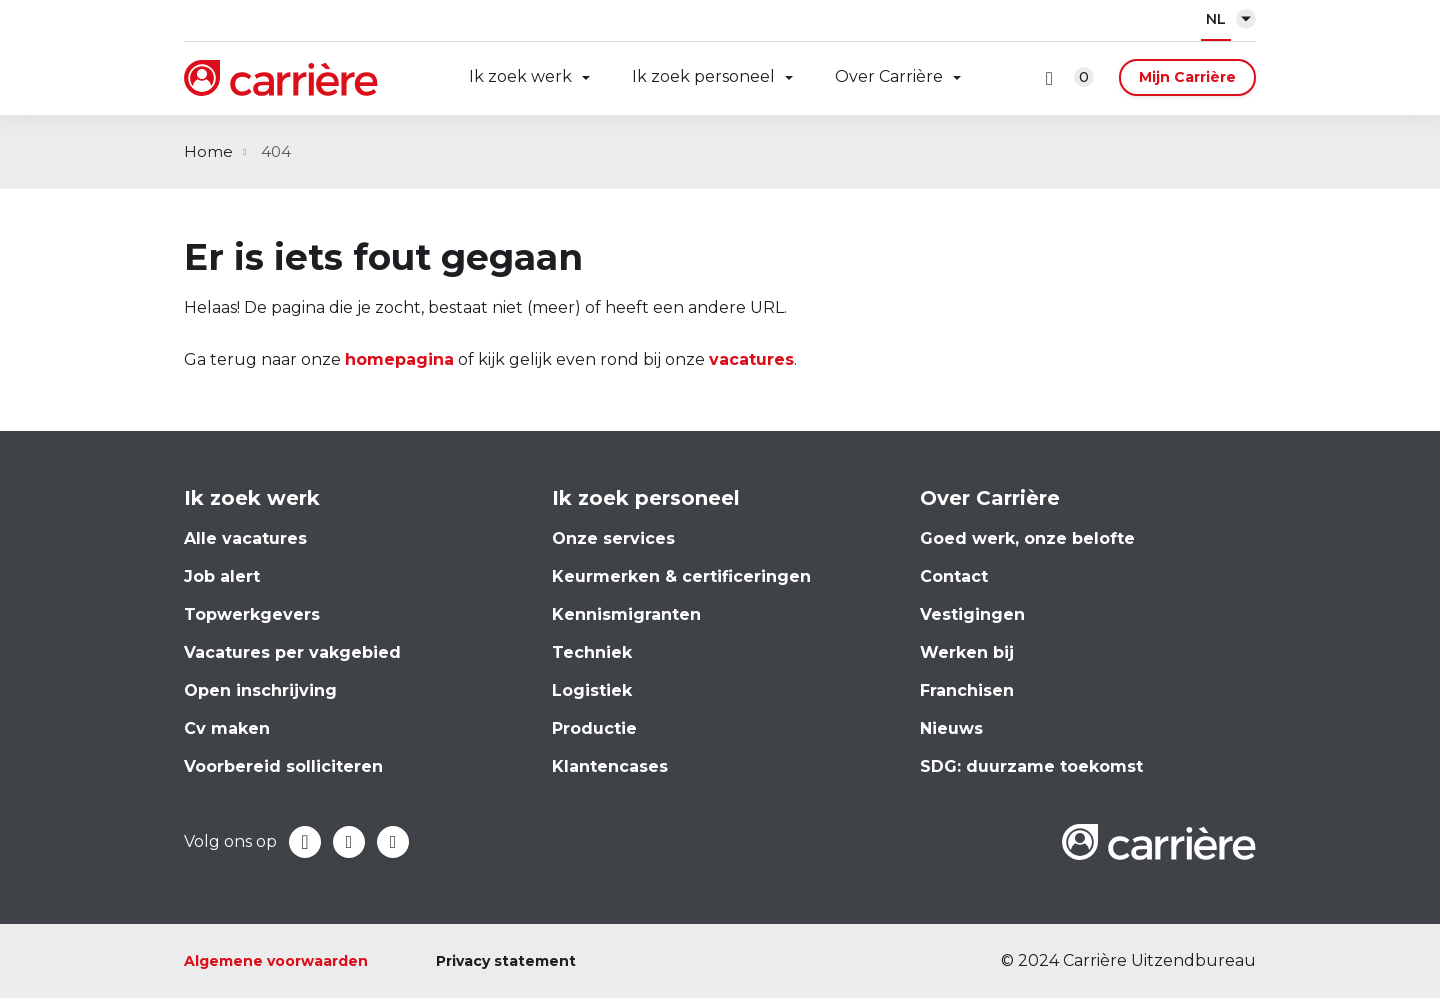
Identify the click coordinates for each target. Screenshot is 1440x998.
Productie (594, 728)
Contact (954, 576)
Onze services (613, 538)
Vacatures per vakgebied (292, 652)
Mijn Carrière (1187, 77)
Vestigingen (972, 614)
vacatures (751, 359)
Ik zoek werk (520, 76)
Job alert (222, 576)
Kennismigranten (626, 614)
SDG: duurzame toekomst (1031, 766)
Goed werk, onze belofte (1027, 538)
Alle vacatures (245, 538)
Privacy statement (506, 961)
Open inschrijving (260, 690)
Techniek (592, 652)
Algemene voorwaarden (276, 961)
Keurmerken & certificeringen (681, 576)
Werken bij (967, 652)
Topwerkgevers (252, 614)
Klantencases (610, 766)
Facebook (305, 842)
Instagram (393, 842)
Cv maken (227, 728)
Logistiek (592, 690)
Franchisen (967, 690)
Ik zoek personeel (703, 76)
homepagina (399, 359)
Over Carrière (889, 76)
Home (208, 151)
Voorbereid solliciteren (283, 766)
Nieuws (951, 728)
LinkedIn (349, 842)
